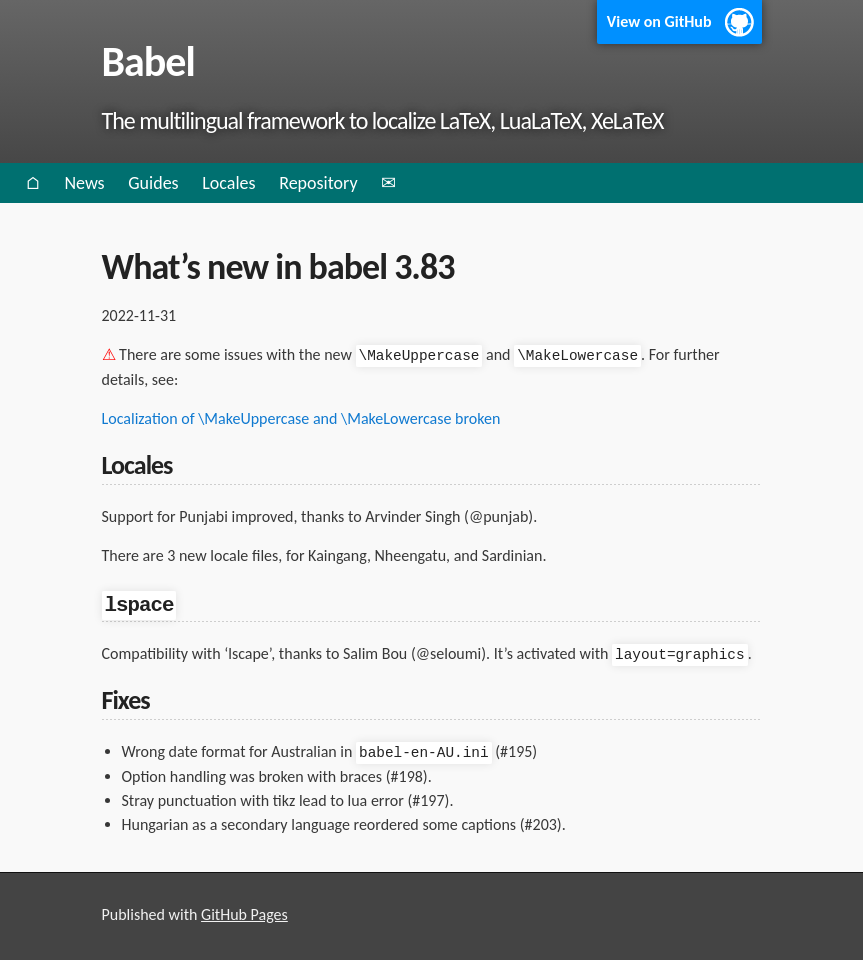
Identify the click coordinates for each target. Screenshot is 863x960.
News (84, 183)
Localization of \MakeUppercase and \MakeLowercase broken (301, 417)
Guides (153, 183)
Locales (228, 183)
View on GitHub (659, 21)
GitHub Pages (244, 912)
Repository (318, 183)
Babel (148, 61)
